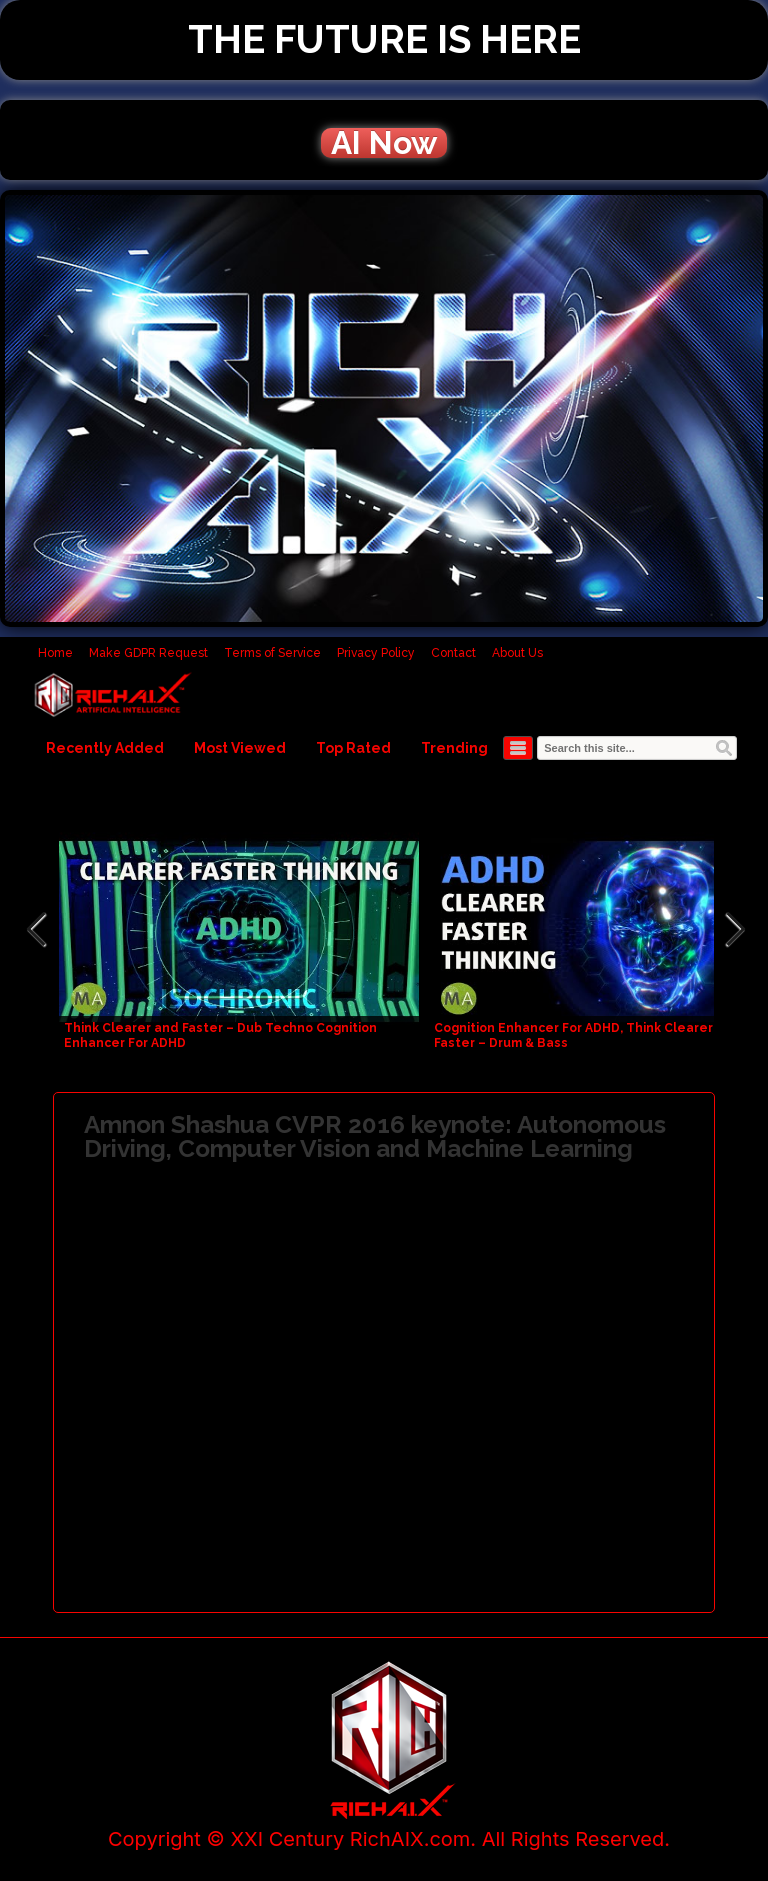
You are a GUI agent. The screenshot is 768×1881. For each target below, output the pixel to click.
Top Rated (353, 748)
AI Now (384, 143)
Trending (454, 748)
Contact (453, 653)
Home (55, 653)
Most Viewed (240, 748)
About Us (517, 653)
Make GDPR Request (148, 653)
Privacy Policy (376, 653)
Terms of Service (272, 653)
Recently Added (105, 748)
